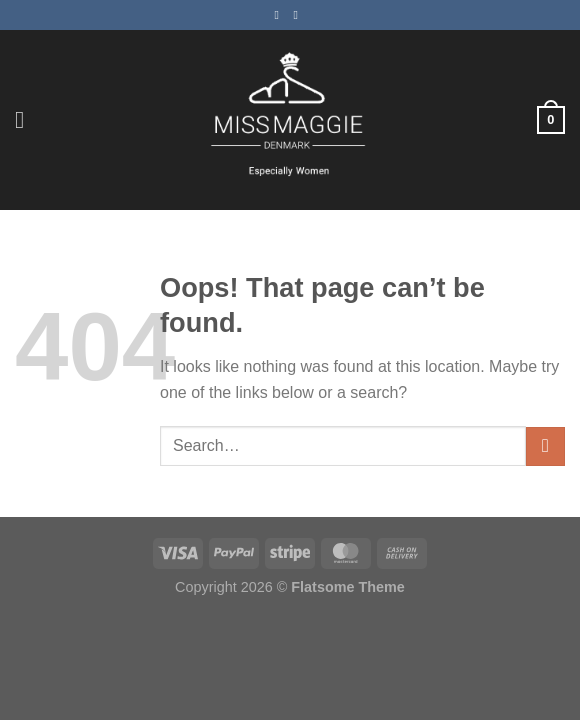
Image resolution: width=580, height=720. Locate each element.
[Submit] (545, 446)
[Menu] (27, 119)
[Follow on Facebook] (280, 15)
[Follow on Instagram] (300, 15)
